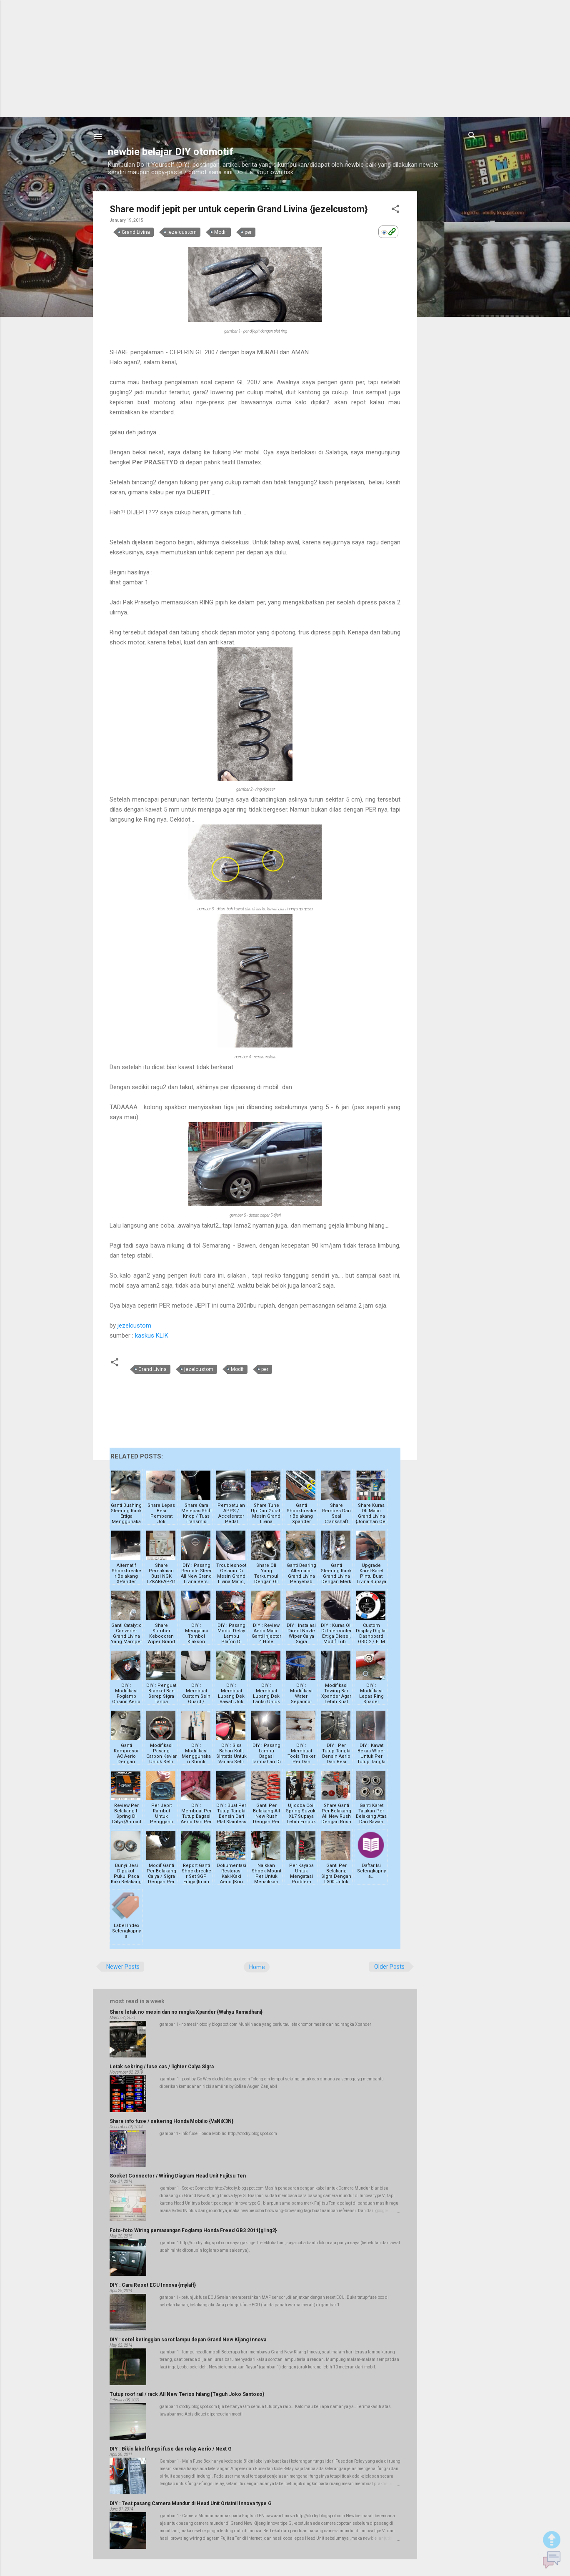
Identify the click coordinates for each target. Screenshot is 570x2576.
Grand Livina (136, 232)
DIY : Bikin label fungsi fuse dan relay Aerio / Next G (171, 2449)
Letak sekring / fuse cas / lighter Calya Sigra (162, 2067)
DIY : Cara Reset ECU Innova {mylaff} (153, 2285)
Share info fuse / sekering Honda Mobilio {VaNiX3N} (171, 2121)
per (248, 232)
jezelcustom (182, 232)
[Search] (472, 136)
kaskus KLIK (151, 1335)
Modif (220, 232)
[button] (395, 209)
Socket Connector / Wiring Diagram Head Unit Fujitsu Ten (178, 2176)
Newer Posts (123, 1966)
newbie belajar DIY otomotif (170, 152)
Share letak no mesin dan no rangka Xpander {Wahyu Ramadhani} (186, 2012)
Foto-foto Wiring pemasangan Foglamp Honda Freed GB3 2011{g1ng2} (193, 2230)
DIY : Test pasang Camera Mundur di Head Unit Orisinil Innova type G (191, 2503)
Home (257, 1967)
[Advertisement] (285, 58)
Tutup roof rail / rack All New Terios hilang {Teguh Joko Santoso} (187, 2394)
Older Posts (389, 1966)
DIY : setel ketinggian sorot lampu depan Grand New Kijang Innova (188, 2340)
